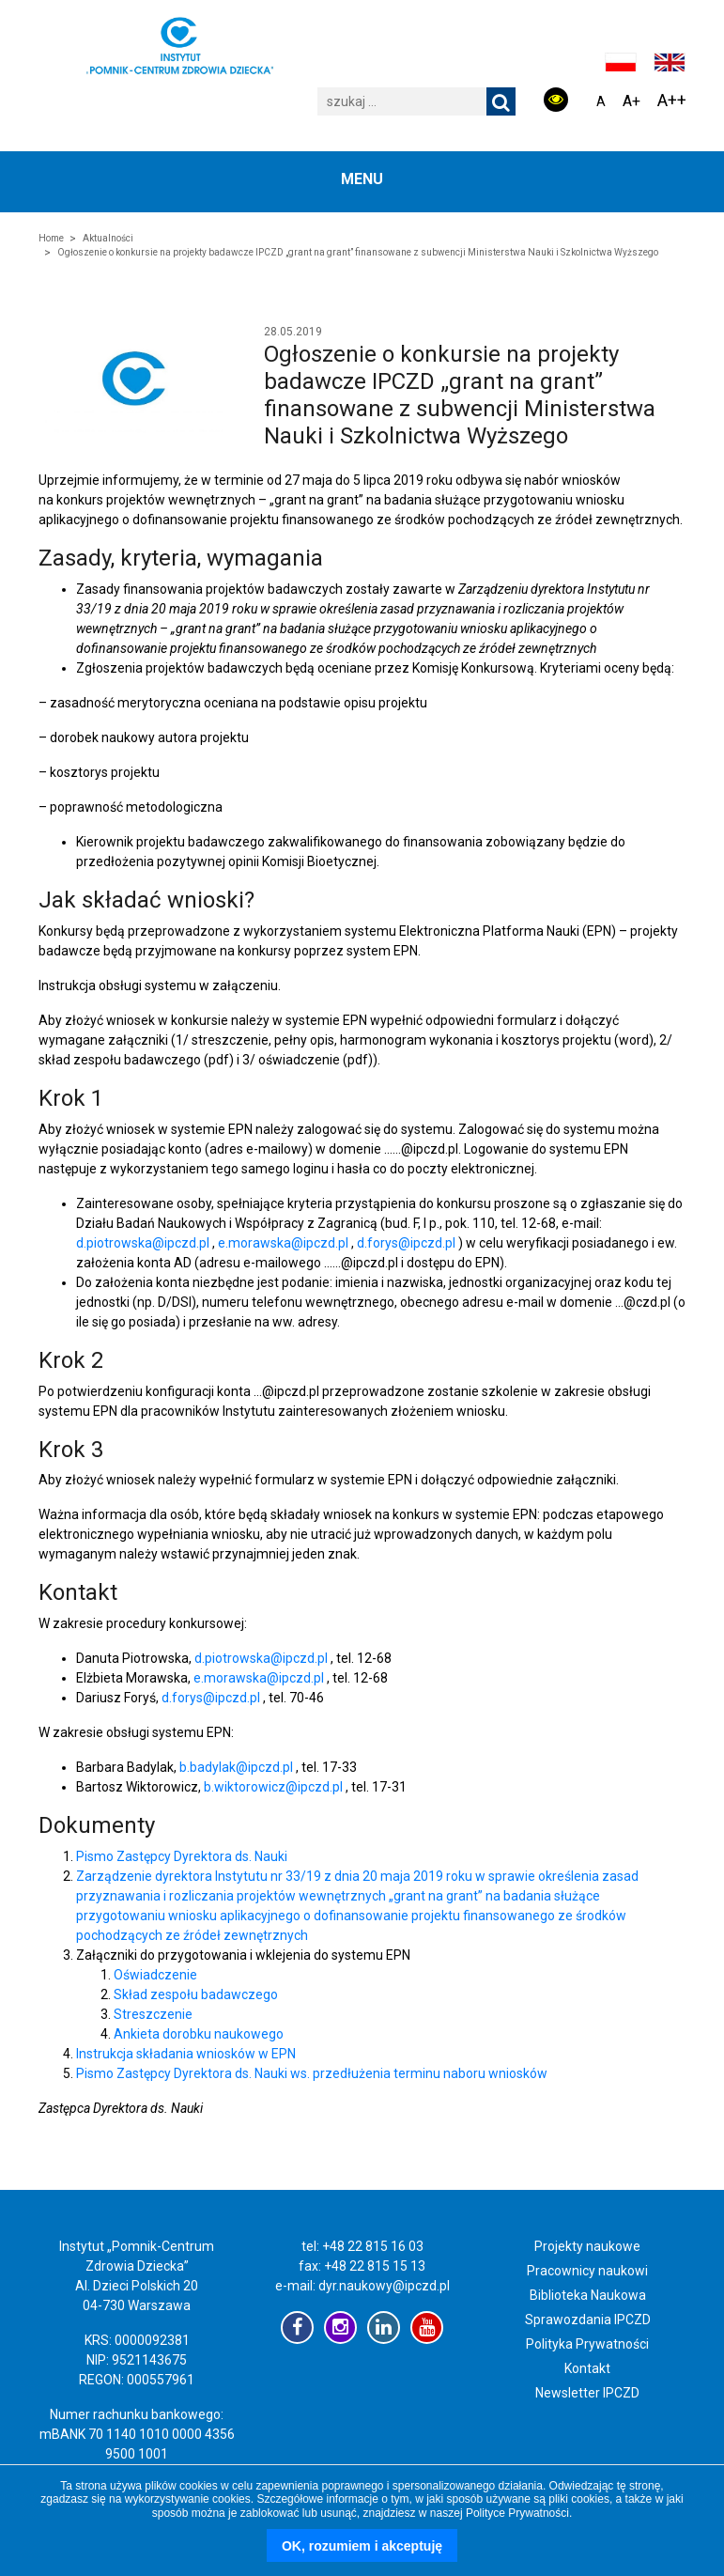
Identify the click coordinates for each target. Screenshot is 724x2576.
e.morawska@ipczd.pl (284, 1242)
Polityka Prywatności (587, 2343)
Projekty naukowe (587, 2246)
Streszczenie (153, 2014)
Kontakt (587, 2368)
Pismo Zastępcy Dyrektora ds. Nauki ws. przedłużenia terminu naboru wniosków (311, 2073)
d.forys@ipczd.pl (407, 1242)
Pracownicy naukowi (587, 2270)
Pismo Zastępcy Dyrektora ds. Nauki (181, 1856)
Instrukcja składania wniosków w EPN (186, 2053)
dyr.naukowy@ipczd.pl (384, 2285)
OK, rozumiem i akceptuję (362, 2545)
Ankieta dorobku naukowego (199, 2033)
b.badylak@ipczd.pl (237, 1767)
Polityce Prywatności (517, 2513)
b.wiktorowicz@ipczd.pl (275, 1786)
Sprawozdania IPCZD (588, 2319)
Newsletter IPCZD (587, 2392)
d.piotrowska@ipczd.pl (144, 1242)
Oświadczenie (155, 1974)
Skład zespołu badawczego (196, 1994)
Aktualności (108, 238)
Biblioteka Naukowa (588, 2295)
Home (51, 238)
